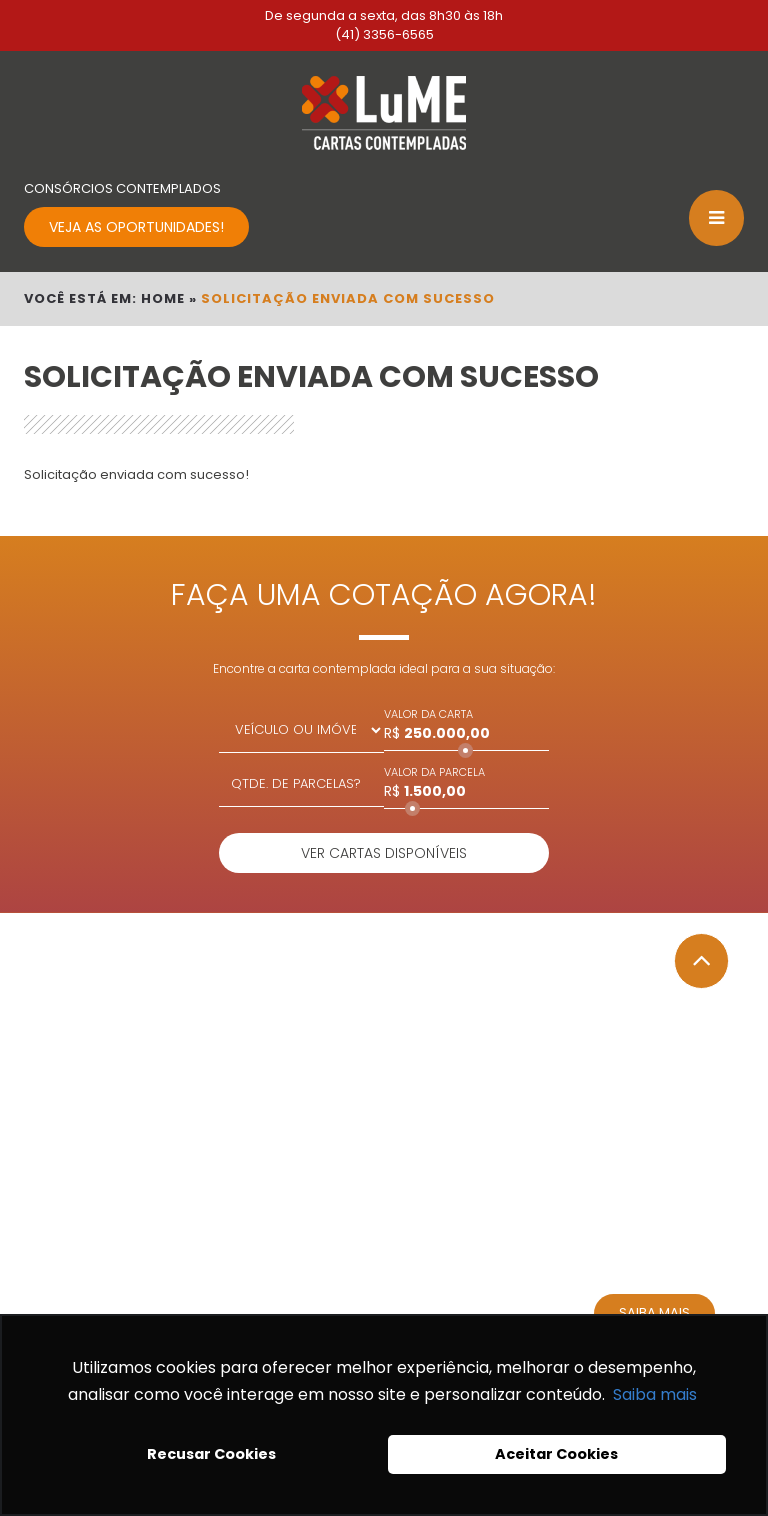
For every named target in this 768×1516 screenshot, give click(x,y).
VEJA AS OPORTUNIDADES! (136, 227)
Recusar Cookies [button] (211, 1454)
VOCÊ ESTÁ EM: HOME (104, 298)
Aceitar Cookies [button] (556, 1454)
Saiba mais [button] (655, 1394)
